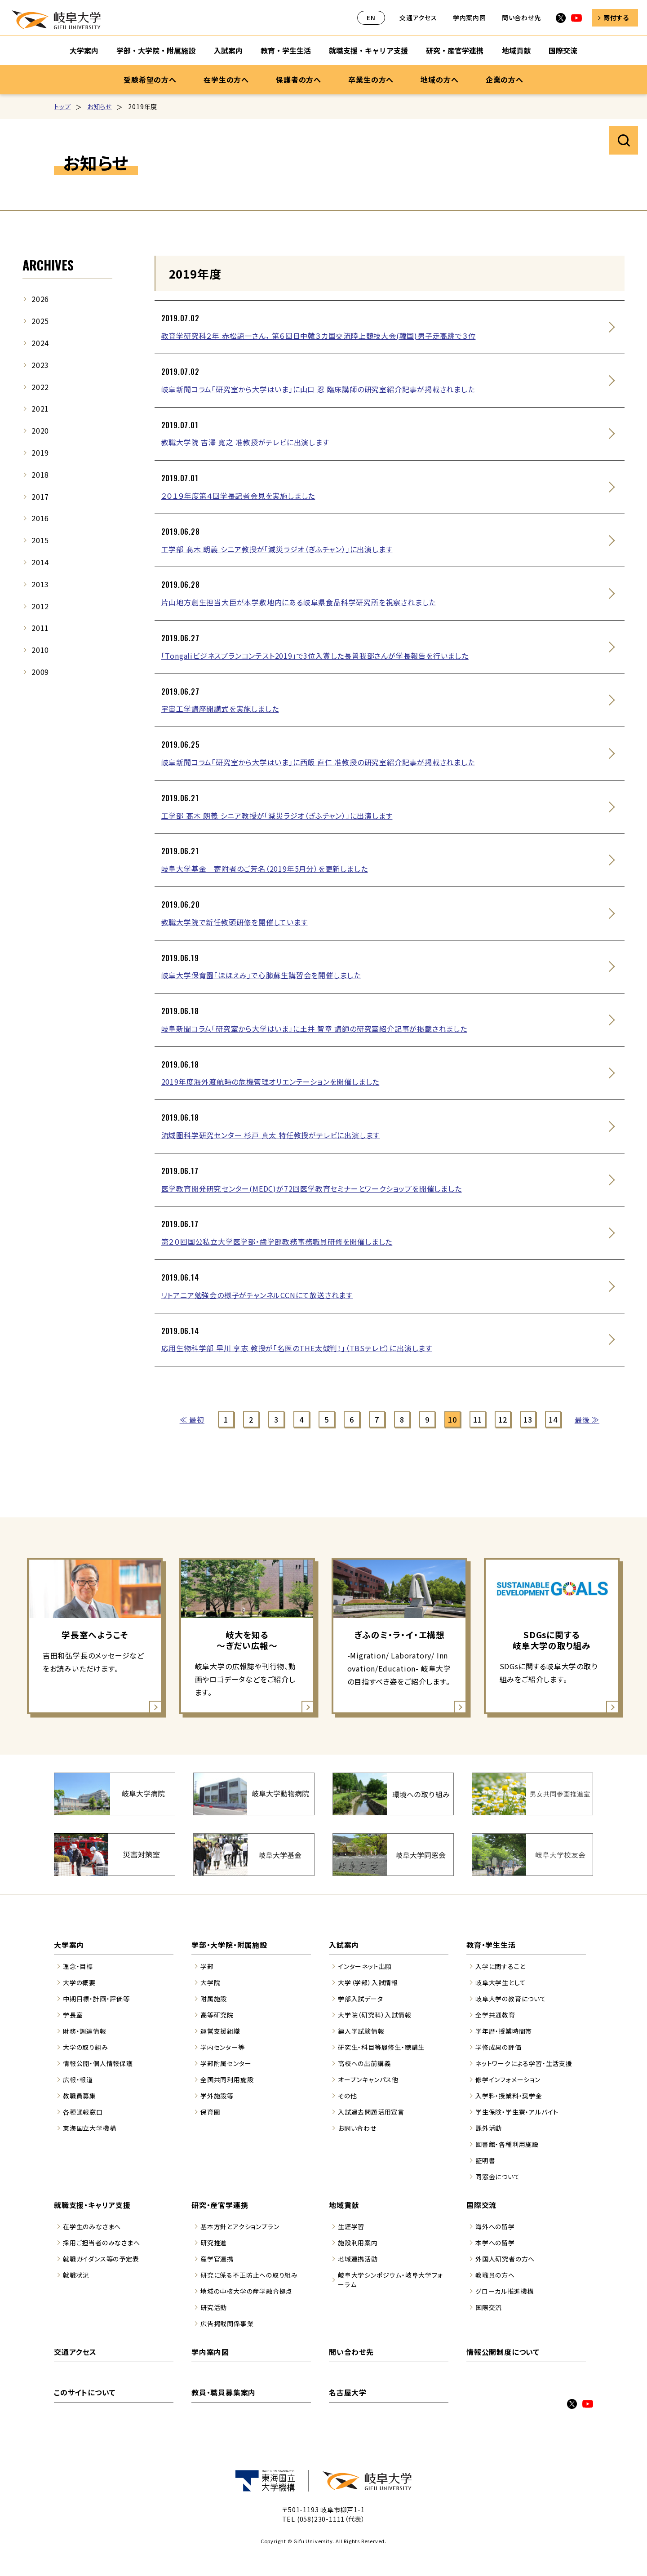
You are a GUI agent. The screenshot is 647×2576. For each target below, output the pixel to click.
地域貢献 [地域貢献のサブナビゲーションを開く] (516, 50)
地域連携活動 (358, 2258)
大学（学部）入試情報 (368, 1982)
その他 (347, 2095)
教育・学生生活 (491, 1944)
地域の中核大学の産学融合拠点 (246, 2291)
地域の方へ (439, 79)
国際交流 (481, 2204)
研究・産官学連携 (219, 2204)
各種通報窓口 (83, 2111)
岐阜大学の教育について (510, 1998)
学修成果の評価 (498, 2047)
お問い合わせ (357, 2128)
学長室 (73, 2014)
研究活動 (213, 2307)
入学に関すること (500, 1966)
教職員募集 (79, 2095)
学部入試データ (360, 1998)
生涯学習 (351, 2226)
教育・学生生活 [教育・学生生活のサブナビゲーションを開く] (286, 50)
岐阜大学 (56, 20)
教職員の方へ (495, 2274)
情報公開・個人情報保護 (98, 2063)
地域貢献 (344, 2204)
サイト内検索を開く (623, 140)
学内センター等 (222, 2047)
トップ (62, 106)
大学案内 (69, 1944)
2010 (40, 649)
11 (477, 1419)
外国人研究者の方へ (505, 2258)
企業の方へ (504, 79)
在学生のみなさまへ (92, 2226)
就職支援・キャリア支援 (92, 2204)
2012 (40, 606)
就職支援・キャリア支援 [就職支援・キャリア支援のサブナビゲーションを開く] (368, 50)
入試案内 (344, 1944)
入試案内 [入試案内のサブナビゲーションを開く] (228, 50)
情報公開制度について (503, 2351)
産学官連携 (217, 2258)
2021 (40, 408)
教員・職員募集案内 (223, 2392)
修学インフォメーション (508, 2079)
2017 (40, 496)
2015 (40, 540)
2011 (40, 627)
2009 (40, 671)
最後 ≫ (587, 1419)
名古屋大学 (348, 2392)
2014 (40, 562)
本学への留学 (495, 2242)
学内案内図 (469, 17)
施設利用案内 (358, 2242)
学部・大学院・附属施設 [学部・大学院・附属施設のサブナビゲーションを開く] (155, 50)
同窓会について (497, 2176)
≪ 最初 (192, 1419)
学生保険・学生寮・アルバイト (516, 2111)
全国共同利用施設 (226, 2079)
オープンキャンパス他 (368, 2079)
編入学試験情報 (361, 2030)
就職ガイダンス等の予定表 (101, 2258)
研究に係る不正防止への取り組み (249, 2274)
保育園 (210, 2111)
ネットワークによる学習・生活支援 (523, 2063)
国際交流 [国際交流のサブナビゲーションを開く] (563, 50)
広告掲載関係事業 (226, 2323)
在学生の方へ (226, 79)
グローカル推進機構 (504, 2291)
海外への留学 (495, 2226)
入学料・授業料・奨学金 (508, 2095)
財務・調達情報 (84, 2030)
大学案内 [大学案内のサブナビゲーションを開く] (84, 50)
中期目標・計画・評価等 (96, 1998)
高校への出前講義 (364, 2063)
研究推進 (213, 2242)
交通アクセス (418, 17)
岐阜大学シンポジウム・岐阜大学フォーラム (390, 2279)
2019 (40, 452)
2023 (40, 364)
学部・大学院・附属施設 (229, 1944)
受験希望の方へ (150, 79)
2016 (40, 518)
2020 (40, 430)
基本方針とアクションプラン (239, 2226)
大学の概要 (79, 1982)
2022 (40, 386)
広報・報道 (78, 2079)
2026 (40, 298)
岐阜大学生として (500, 1982)
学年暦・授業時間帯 (503, 2030)
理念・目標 (78, 1966)
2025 (40, 320)
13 (527, 1419)
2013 (40, 584)
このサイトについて (84, 2392)
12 (502, 1419)
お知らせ (99, 106)
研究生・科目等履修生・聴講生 (381, 2047)
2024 (40, 342)
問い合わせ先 (521, 17)
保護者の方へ (298, 79)
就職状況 (76, 2274)
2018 (40, 474)
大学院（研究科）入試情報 (375, 2014)
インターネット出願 (365, 1966)
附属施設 (213, 1998)
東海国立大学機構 (89, 2128)
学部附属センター (225, 2063)
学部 (207, 1966)
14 (553, 1419)
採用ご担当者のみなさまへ (101, 2242)
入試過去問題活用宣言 (371, 2111)
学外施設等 (217, 2095)
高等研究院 (217, 2014)
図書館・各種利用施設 (507, 2144)
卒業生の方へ (371, 79)
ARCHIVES (48, 265)
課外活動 (488, 2128)
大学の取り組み (85, 2047)
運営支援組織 (220, 2030)
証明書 (485, 2160)
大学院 (210, 1982)
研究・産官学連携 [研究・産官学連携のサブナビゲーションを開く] (454, 50)
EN (371, 17)
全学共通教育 (495, 2014)
